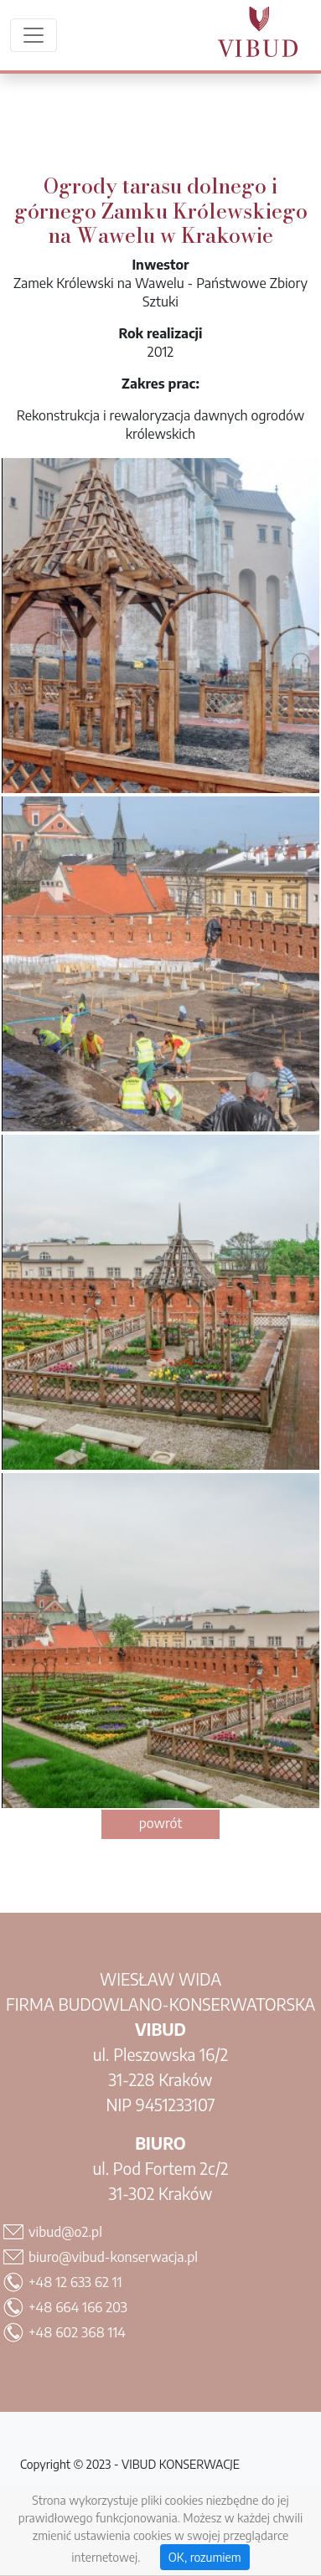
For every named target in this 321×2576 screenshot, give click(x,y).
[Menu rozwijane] (33, 35)
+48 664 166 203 (77, 2307)
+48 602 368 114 (77, 2332)
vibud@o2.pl (65, 2231)
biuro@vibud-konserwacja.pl (113, 2257)
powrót (161, 1823)
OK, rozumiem (204, 2557)
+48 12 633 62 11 (75, 2282)
